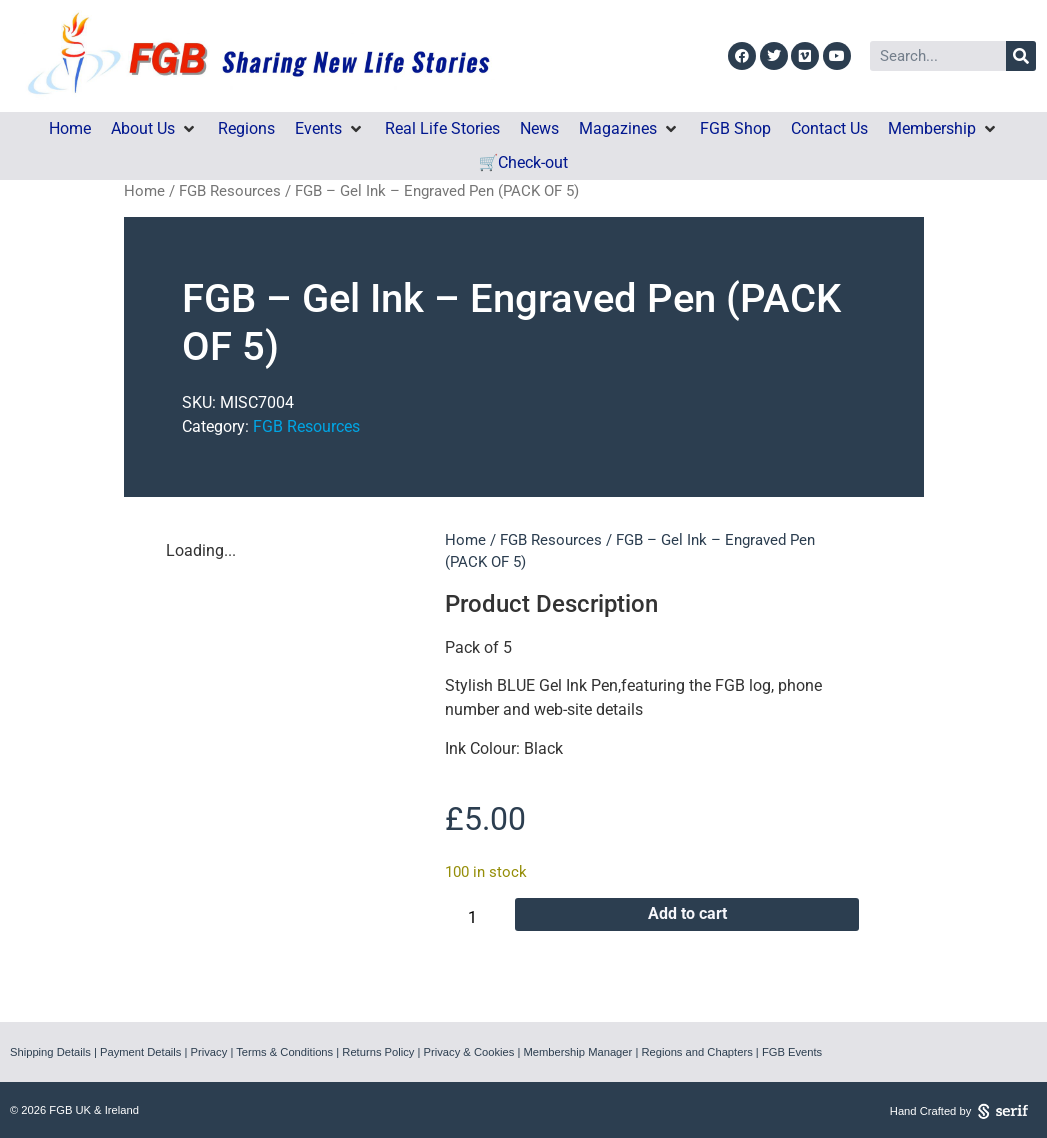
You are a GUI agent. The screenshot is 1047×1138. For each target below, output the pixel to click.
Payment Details (140, 1052)
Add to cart (687, 913)
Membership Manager (577, 1052)
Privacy (209, 1052)
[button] (154, 129)
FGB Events (792, 1052)
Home (144, 191)
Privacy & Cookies (469, 1052)
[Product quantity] (480, 918)
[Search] (1021, 56)
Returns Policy (378, 1052)
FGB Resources (230, 191)
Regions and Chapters (696, 1052)
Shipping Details (50, 1052)
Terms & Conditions (284, 1052)
